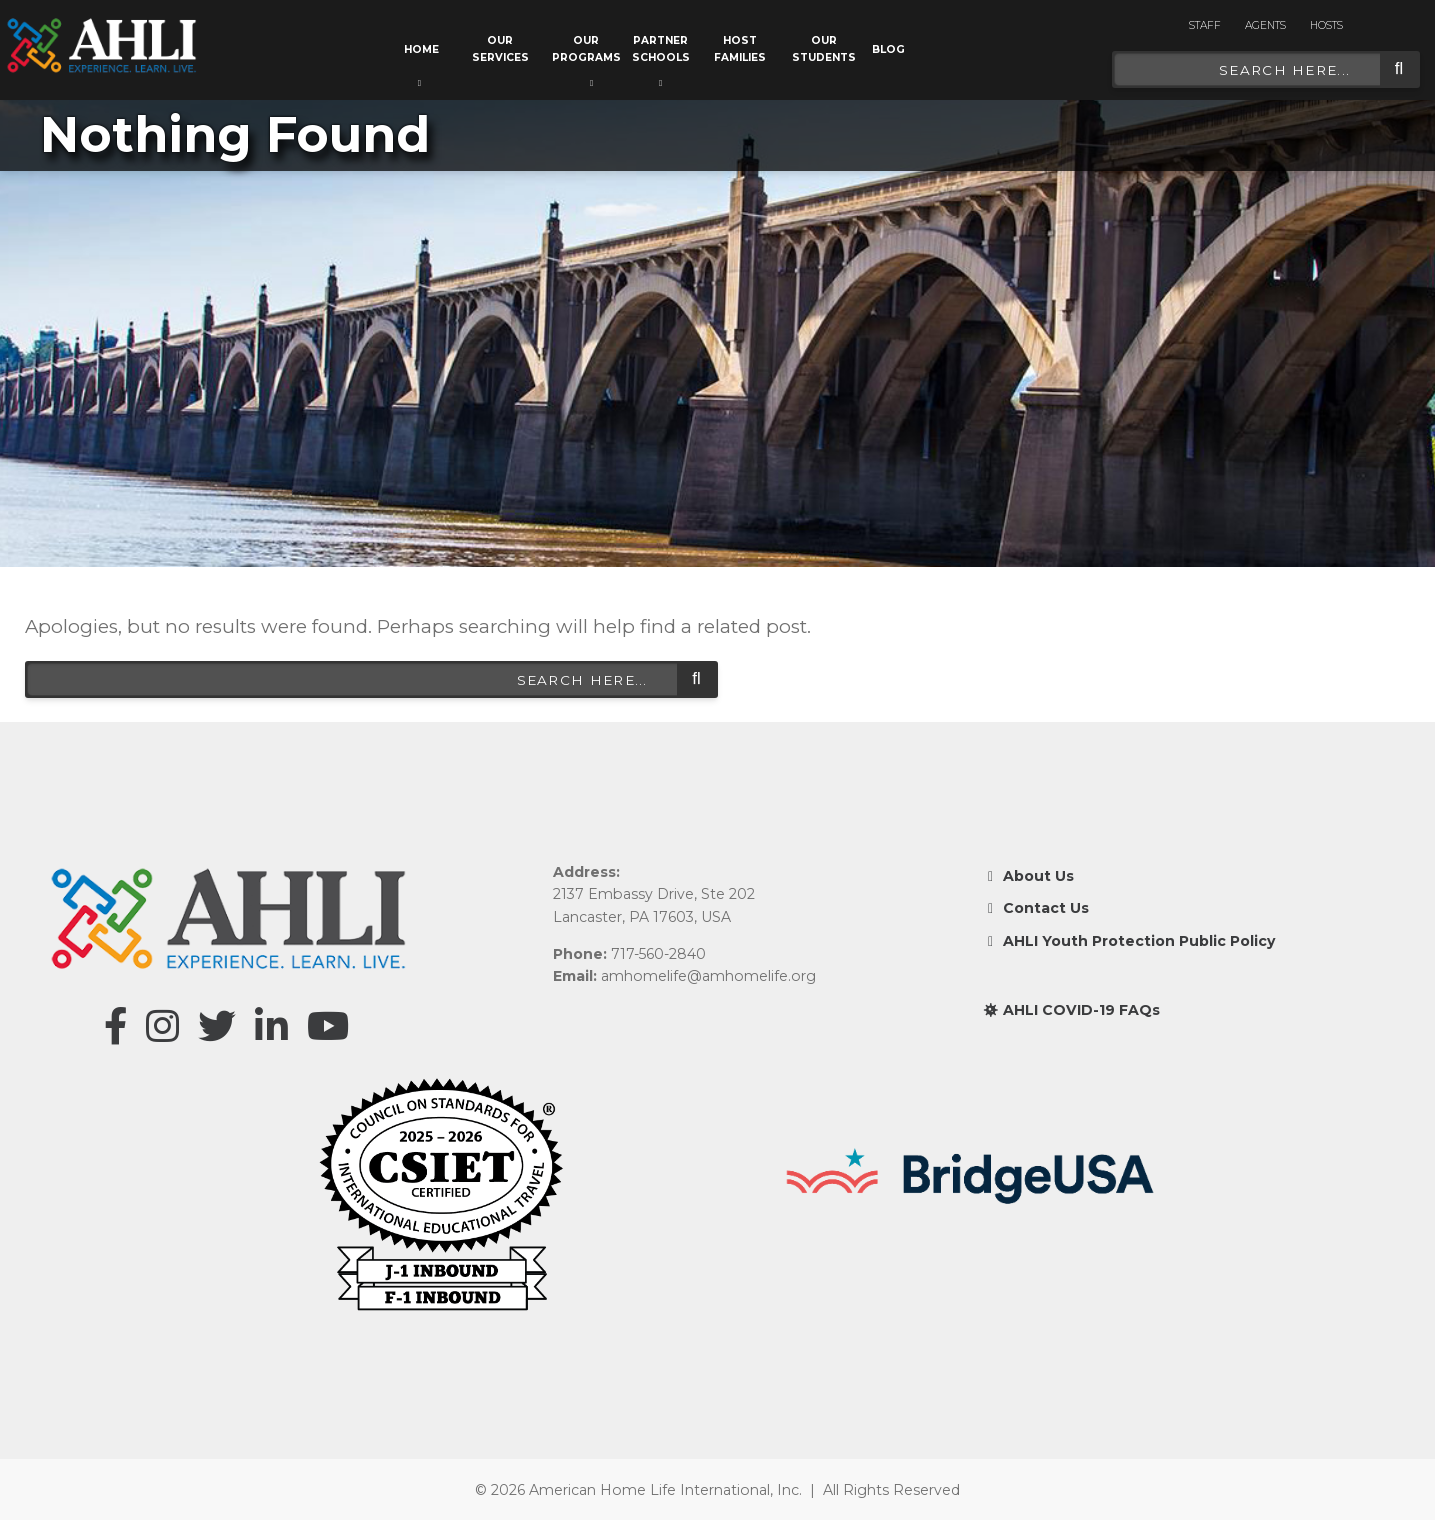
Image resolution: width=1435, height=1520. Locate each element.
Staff (1205, 25)
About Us (1028, 876)
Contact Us (1036, 908)
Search (1399, 69)
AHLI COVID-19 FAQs (1071, 1010)
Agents (1265, 25)
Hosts (1326, 25)
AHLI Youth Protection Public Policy (1129, 941)
